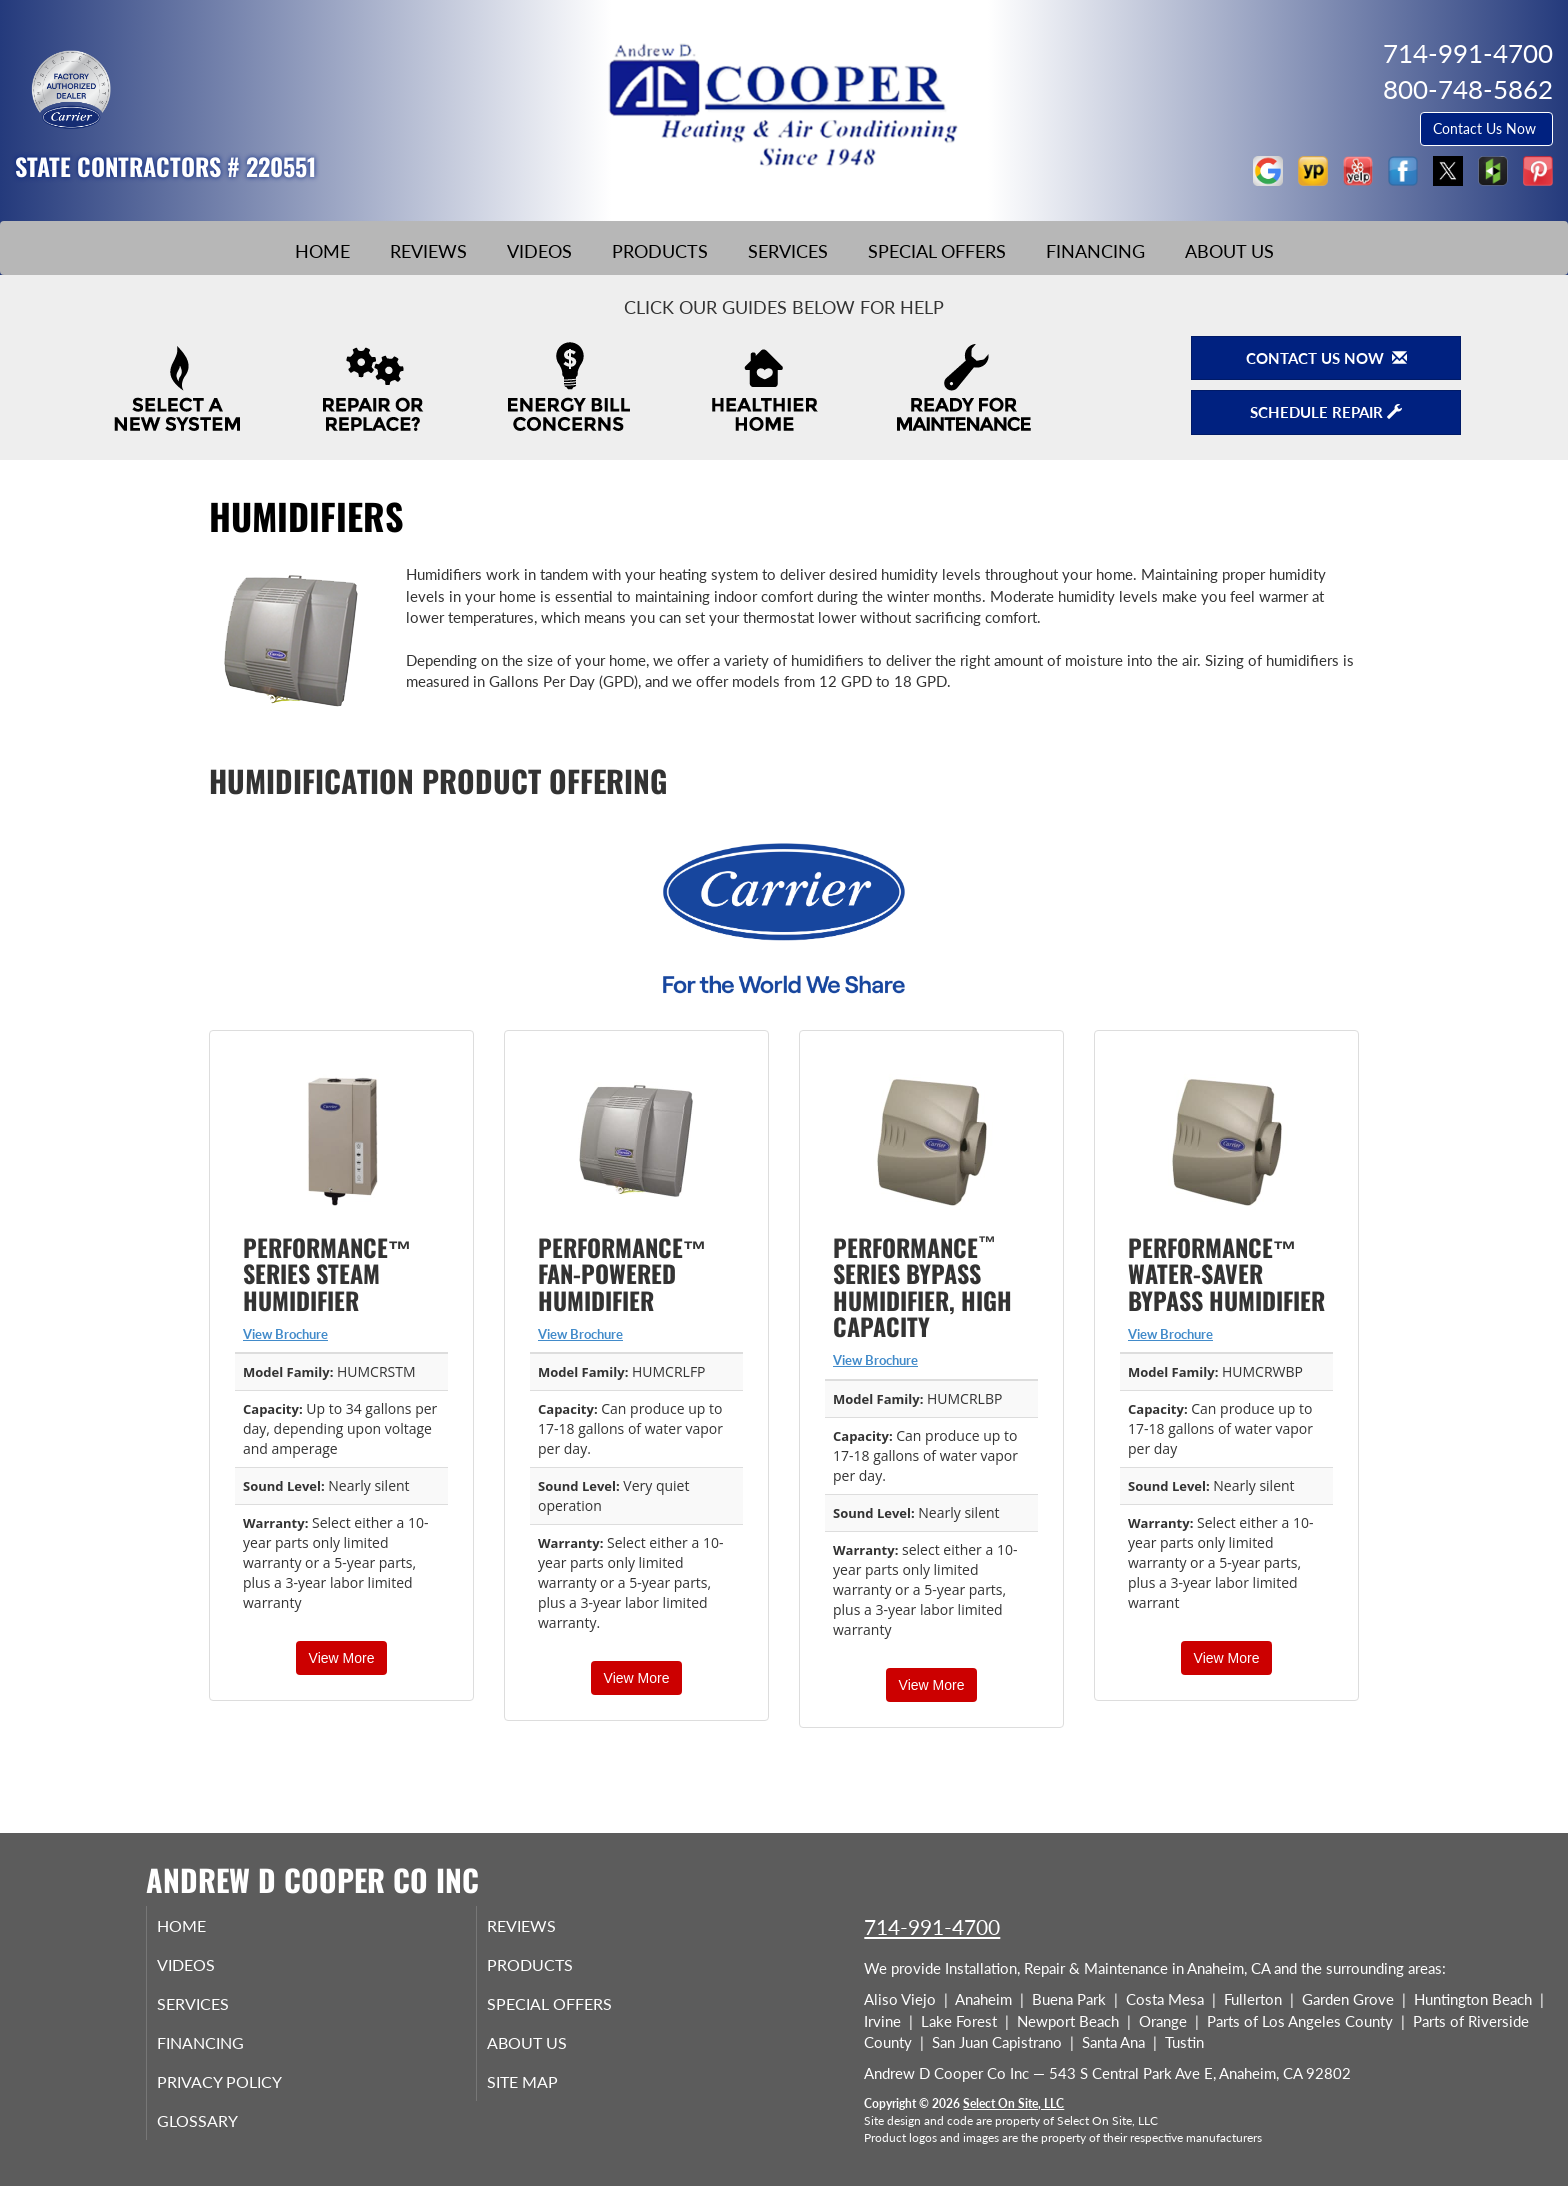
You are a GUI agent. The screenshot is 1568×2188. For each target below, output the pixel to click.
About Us (1229, 251)
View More (342, 1658)
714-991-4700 (932, 1926)
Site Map (547, 2095)
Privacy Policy (246, 2095)
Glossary (221, 2137)
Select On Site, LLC (1013, 2103)
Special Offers (937, 251)
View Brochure (285, 1334)
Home (322, 251)
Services (788, 251)
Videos (539, 251)
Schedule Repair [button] (1326, 412)
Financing (1095, 251)
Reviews (428, 251)
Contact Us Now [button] (1486, 128)
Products (660, 251)
